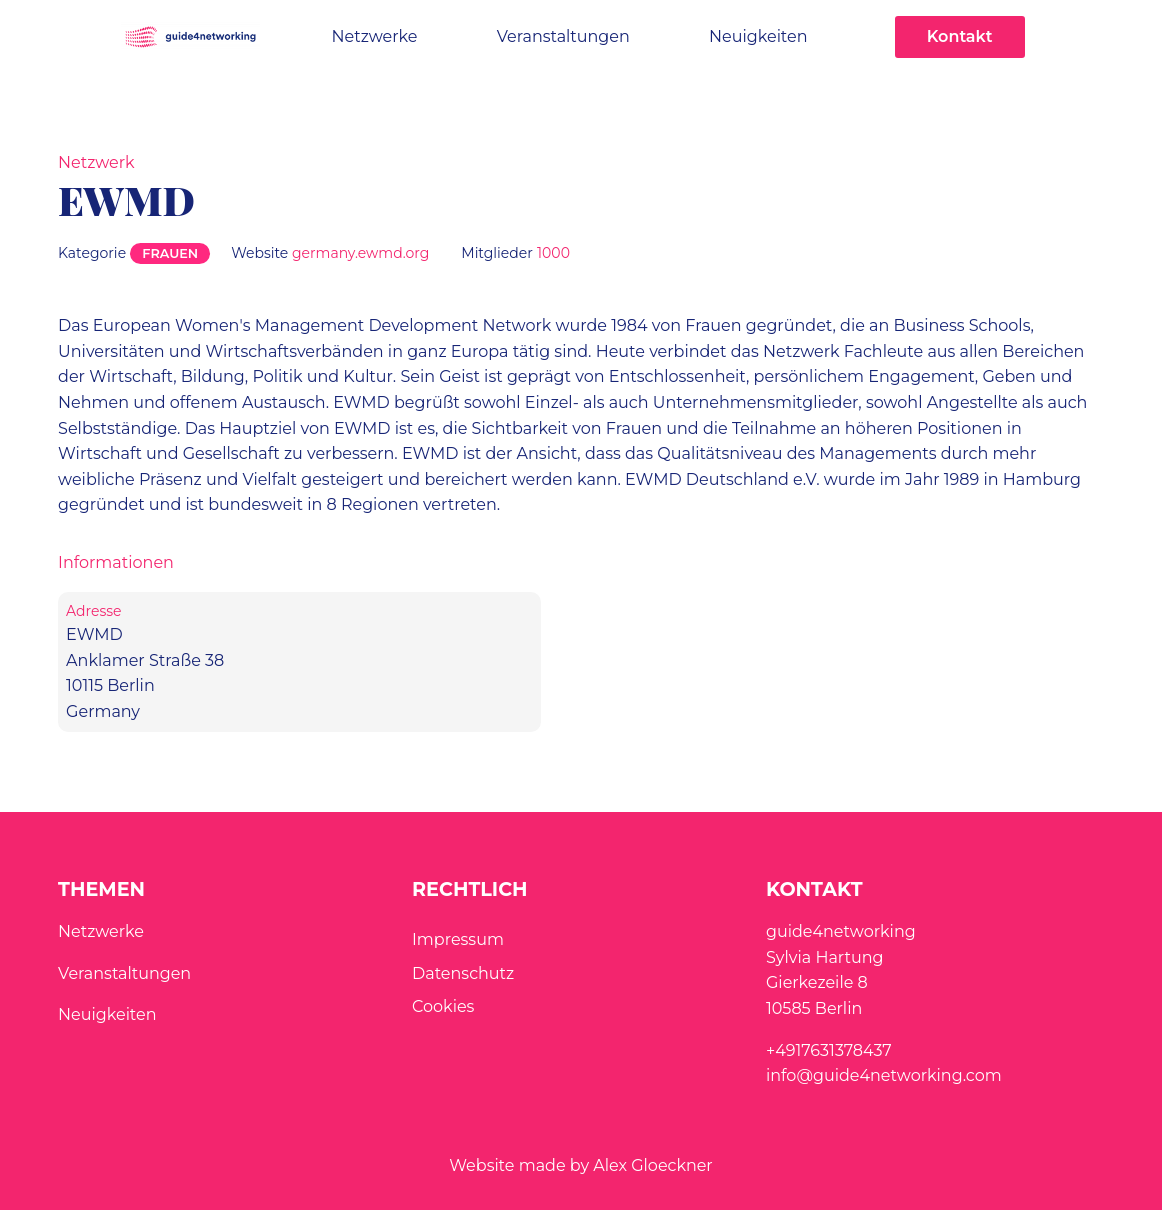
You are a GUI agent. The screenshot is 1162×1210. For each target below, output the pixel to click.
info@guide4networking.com (884, 1075)
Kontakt (960, 36)
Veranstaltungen (563, 36)
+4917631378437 (829, 1050)
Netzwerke (375, 36)
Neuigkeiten (758, 36)
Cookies (443, 1006)
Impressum (458, 939)
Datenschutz (463, 973)
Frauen (170, 253)
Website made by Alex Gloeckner (581, 1165)
